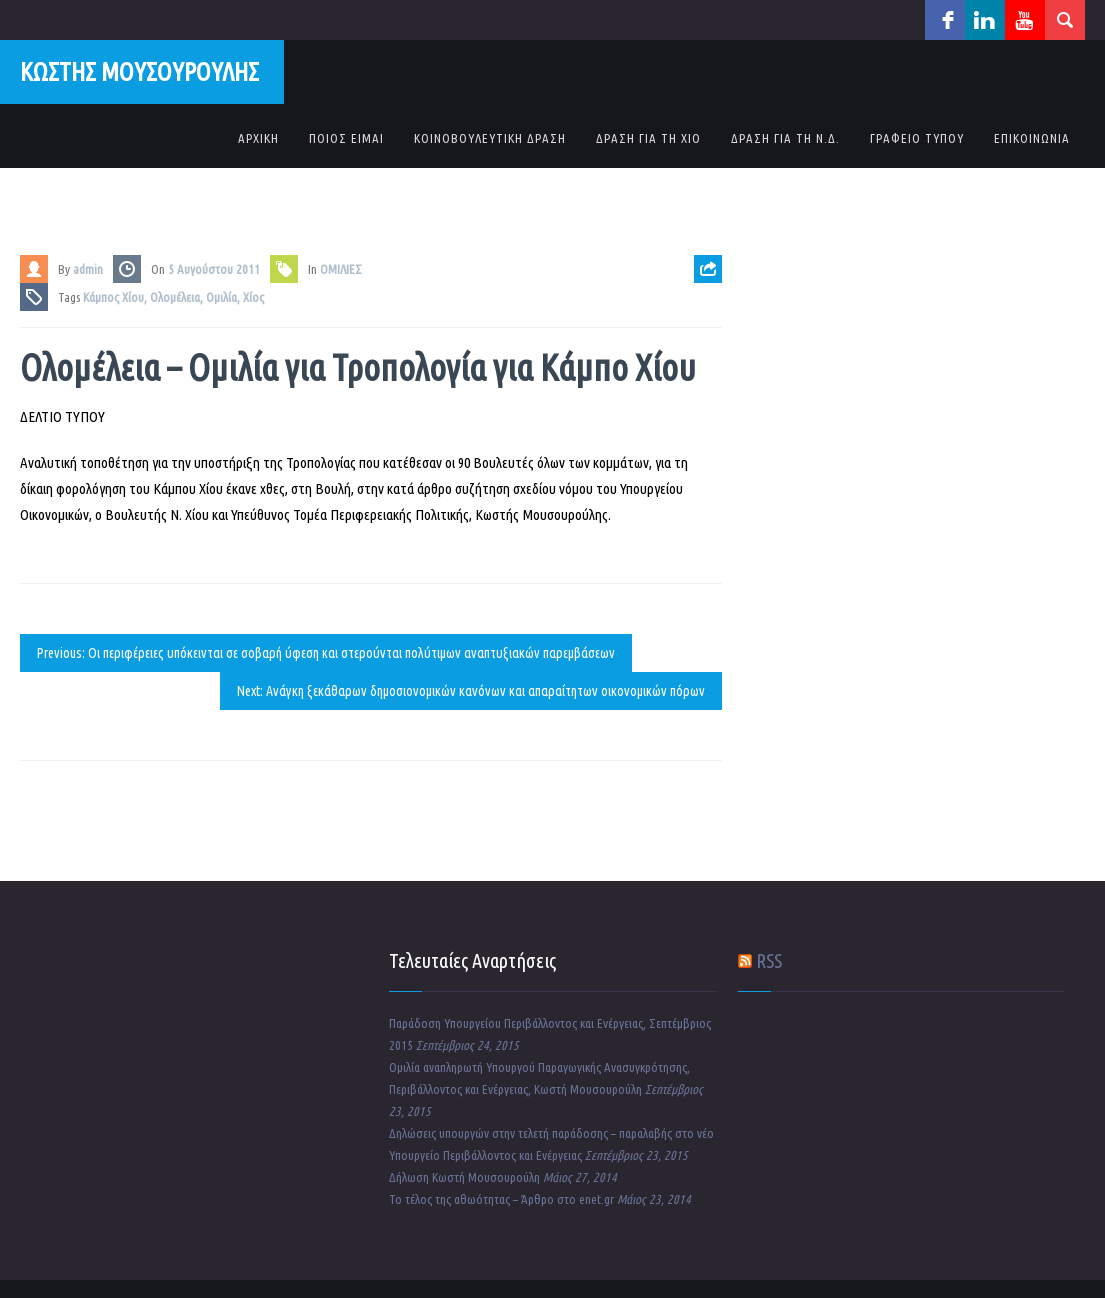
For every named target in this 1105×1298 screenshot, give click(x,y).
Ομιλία (221, 297)
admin (88, 269)
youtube (1025, 20)
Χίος (253, 297)
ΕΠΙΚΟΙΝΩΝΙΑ (1032, 138)
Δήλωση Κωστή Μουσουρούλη (464, 1177)
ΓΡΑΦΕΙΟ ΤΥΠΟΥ (917, 138)
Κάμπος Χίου (113, 297)
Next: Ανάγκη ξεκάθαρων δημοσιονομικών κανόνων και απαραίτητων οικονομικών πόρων (471, 691)
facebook (945, 20)
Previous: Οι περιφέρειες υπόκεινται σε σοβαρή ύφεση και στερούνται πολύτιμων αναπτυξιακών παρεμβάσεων (326, 653)
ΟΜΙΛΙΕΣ (341, 269)
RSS (769, 960)
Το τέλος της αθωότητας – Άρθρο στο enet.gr (501, 1199)
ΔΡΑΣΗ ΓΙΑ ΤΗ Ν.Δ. (785, 138)
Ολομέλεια (175, 297)
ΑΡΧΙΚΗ (258, 138)
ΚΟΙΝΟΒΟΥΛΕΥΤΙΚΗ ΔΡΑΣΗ (490, 138)
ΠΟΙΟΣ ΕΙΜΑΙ (346, 138)
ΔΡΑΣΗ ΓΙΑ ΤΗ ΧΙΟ (648, 138)
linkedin (985, 20)
